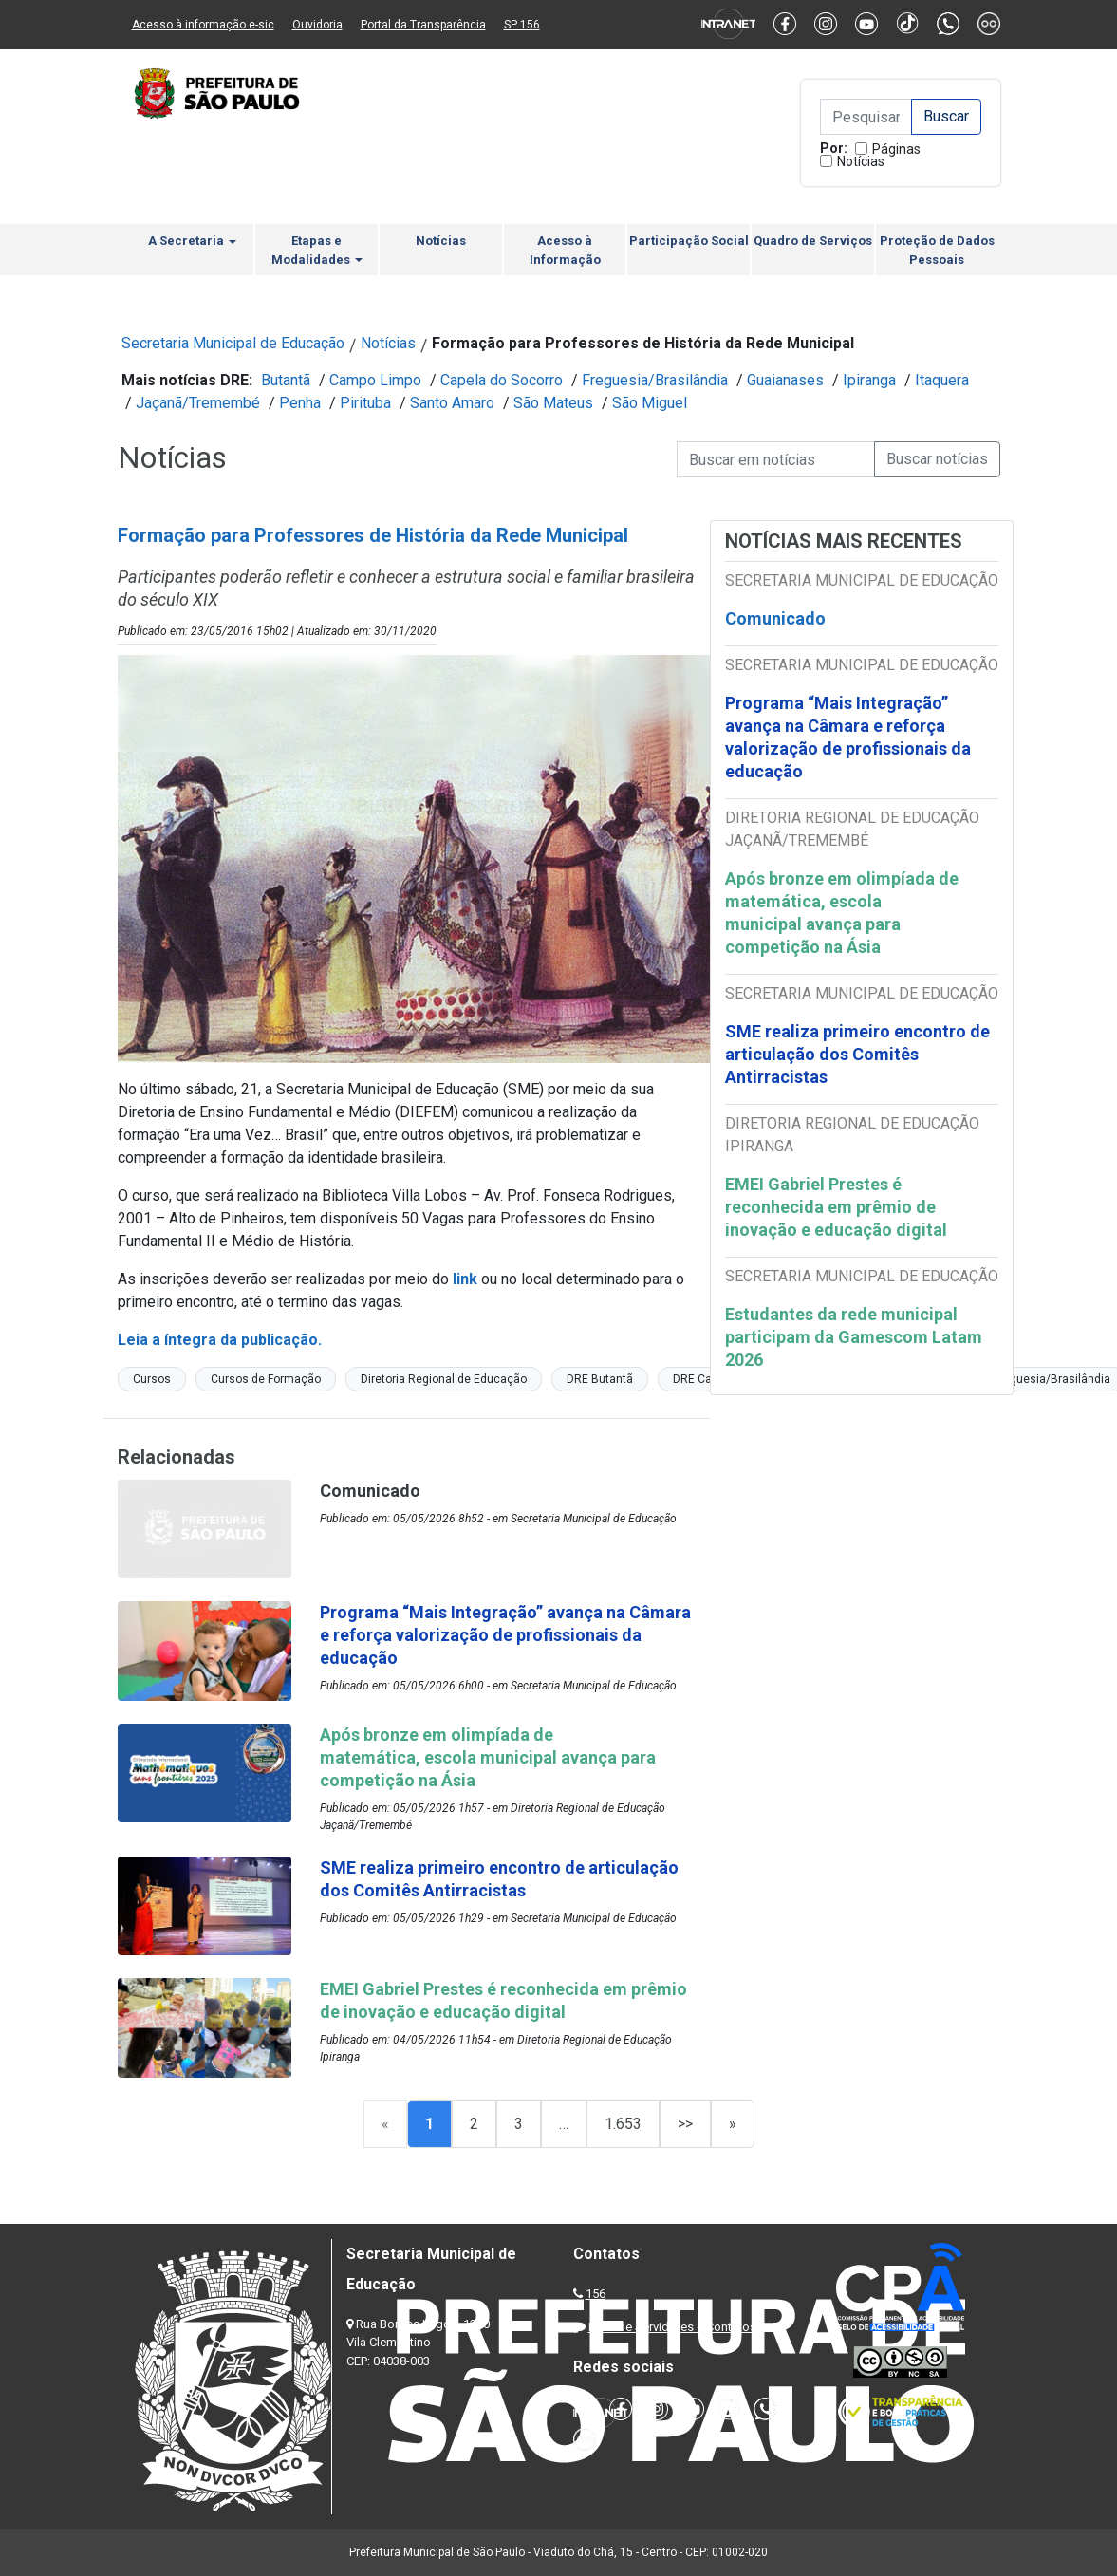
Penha (300, 403)
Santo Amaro (452, 403)
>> (685, 2124)
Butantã (285, 380)
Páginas (896, 149)
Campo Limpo (375, 380)
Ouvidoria (317, 24)
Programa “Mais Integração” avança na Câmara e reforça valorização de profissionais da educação (848, 737)
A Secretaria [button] (192, 240)
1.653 (623, 2124)
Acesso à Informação (565, 250)
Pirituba (365, 403)
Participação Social (689, 240)
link (465, 1279)
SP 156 (522, 24)
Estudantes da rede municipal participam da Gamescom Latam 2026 (853, 1337)
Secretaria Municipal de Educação (232, 343)
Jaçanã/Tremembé (198, 403)
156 (595, 2294)
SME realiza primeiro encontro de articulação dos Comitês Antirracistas (857, 1054)
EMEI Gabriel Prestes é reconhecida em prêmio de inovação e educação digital (836, 1207)
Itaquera (942, 380)
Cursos (152, 1379)
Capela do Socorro (501, 380)
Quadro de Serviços (813, 240)
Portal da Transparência (423, 24)
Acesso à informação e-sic (203, 24)
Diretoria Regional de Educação (444, 1379)
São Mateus (553, 403)
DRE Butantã (600, 1379)
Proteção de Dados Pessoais (937, 250)
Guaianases (785, 380)
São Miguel (649, 403)
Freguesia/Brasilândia (655, 380)
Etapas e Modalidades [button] (317, 250)
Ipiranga (869, 380)
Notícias (860, 161)
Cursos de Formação (266, 1379)
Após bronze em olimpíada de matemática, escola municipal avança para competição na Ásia (842, 912)
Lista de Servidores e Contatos (672, 2327)
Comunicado (775, 618)
